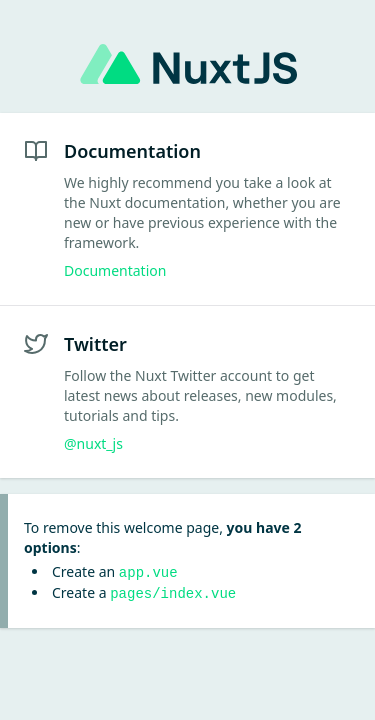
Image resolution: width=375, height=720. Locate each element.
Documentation (132, 151)
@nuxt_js (93, 443)
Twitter (95, 344)
